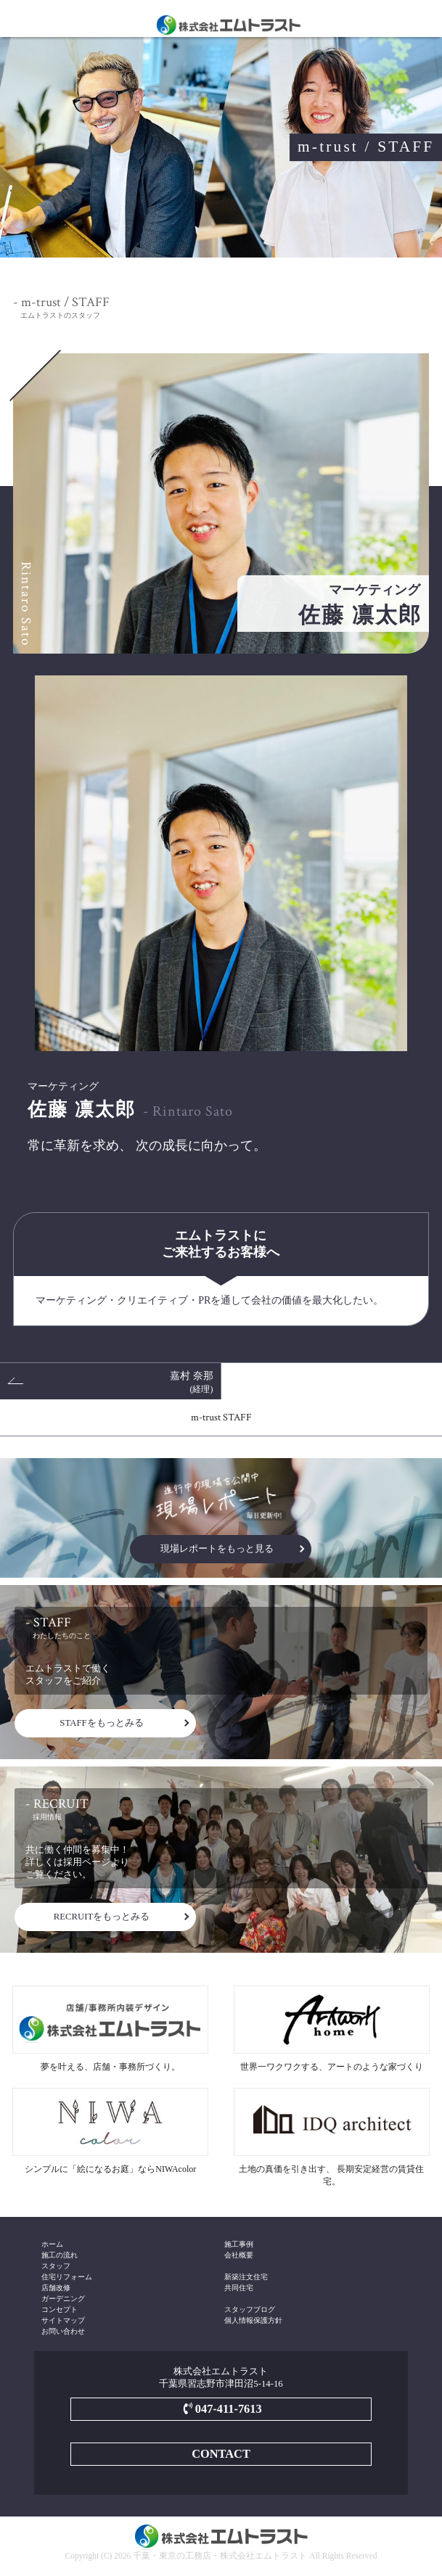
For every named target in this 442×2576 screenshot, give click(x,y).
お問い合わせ (63, 2331)
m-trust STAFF (221, 1417)
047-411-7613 (220, 2409)
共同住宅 (238, 2288)
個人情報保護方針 (253, 2320)
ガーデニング (63, 2299)
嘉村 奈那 (191, 1382)
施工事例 (238, 2244)
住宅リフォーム (66, 2277)
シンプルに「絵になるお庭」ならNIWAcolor (110, 2131)
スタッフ (55, 2266)
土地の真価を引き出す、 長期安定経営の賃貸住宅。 (332, 2137)
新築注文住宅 (246, 2277)
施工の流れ (59, 2255)
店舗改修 (55, 2288)
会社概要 (238, 2255)
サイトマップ (63, 2320)
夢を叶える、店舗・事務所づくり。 (110, 2029)
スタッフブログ (249, 2309)
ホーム (52, 2244)
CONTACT (221, 2454)
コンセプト (59, 2309)
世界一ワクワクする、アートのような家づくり (332, 2029)
